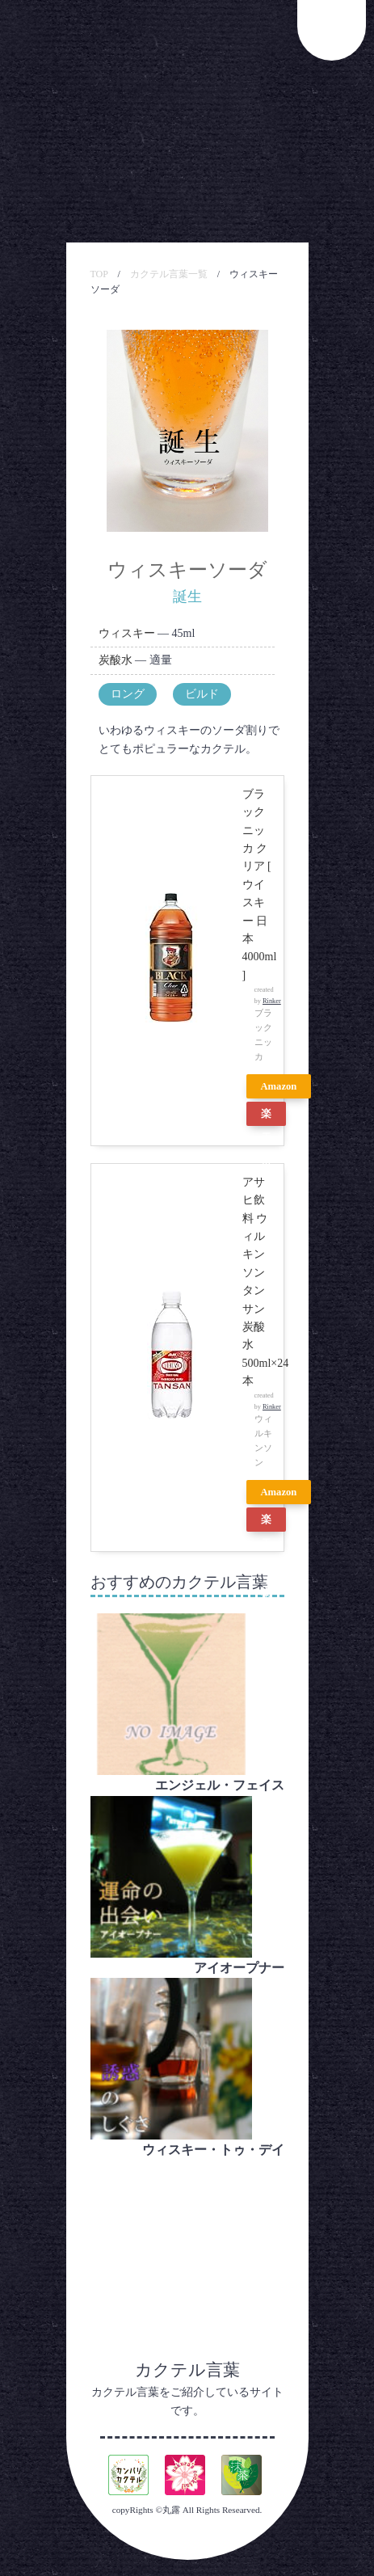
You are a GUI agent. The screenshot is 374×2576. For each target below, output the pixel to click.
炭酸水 (115, 660)
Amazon (279, 1086)
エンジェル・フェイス (219, 1785)
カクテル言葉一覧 (169, 274)
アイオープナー (239, 1968)
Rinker (272, 1001)
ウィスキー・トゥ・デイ (213, 2150)
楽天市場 (266, 1117)
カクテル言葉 (187, 2370)
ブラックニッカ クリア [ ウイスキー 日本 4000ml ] (259, 884)
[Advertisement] (187, 2241)
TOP (99, 274)
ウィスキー (127, 633)
